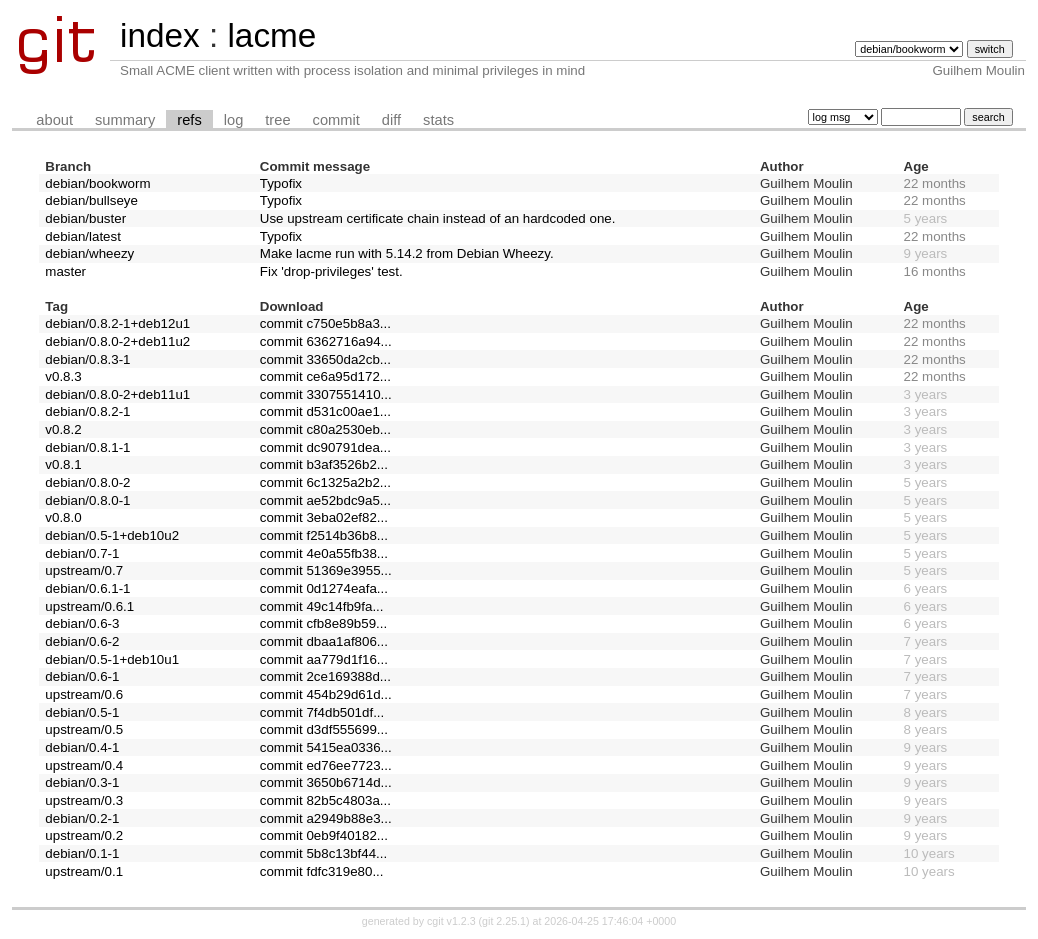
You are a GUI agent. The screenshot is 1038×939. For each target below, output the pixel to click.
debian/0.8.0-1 (87, 500)
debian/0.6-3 (82, 623)
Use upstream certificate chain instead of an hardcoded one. (438, 218)
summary (125, 120)
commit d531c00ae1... (325, 411)
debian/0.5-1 (82, 712)
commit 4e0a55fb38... (324, 553)
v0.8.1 (63, 464)
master (65, 271)
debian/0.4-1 (82, 747)
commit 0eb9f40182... (324, 835)
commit (336, 120)
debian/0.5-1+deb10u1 (112, 659)
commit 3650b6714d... (326, 782)
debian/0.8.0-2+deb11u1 (117, 394)
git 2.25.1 (504, 921)
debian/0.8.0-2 (87, 482)
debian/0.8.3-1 (87, 359)
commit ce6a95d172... (325, 376)
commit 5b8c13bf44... (323, 853)
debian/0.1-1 (82, 853)
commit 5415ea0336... (326, 747)
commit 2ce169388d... (325, 676)
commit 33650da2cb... (325, 359)
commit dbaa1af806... (324, 641)
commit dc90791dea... (325, 447)
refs (189, 120)
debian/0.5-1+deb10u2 (112, 535)
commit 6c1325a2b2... (325, 482)
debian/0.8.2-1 (87, 411)
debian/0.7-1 (82, 553)
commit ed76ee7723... (326, 765)
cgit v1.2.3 (451, 921)
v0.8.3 (63, 376)
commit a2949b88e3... (326, 818)
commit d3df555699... (324, 729)
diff (391, 120)
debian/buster (85, 218)
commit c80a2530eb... (325, 429)
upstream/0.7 (84, 570)
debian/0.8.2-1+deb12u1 (117, 323)
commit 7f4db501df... (322, 712)
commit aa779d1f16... (324, 659)
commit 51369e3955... (326, 570)
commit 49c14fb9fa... (322, 606)
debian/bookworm (97, 183)
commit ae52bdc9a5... (325, 500)
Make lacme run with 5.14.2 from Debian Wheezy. (407, 253)
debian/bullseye (91, 200)
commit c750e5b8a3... (325, 323)
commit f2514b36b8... (324, 535)
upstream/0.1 (84, 871)
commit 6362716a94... (326, 341)
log (234, 120)
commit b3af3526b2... (324, 464)
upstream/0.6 (84, 694)
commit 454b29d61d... (326, 694)
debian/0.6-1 (82, 676)
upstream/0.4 (84, 765)
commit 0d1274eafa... (324, 588)
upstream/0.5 (84, 729)
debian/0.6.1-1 (87, 588)
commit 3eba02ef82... (324, 517)
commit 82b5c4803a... (325, 800)
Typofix (281, 183)
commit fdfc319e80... (322, 871)
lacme (271, 35)
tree (277, 120)
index (160, 35)
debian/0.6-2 (82, 641)
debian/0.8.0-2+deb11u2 (117, 341)
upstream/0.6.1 (89, 606)
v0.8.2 (63, 429)
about (54, 120)
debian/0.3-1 (82, 782)
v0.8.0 (63, 517)
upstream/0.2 (84, 835)
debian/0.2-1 (82, 818)
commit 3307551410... (326, 394)
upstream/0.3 (84, 800)
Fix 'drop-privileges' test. (331, 271)
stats (438, 120)
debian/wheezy (89, 253)
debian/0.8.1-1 (87, 447)
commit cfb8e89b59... (323, 623)
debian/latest (83, 236)
